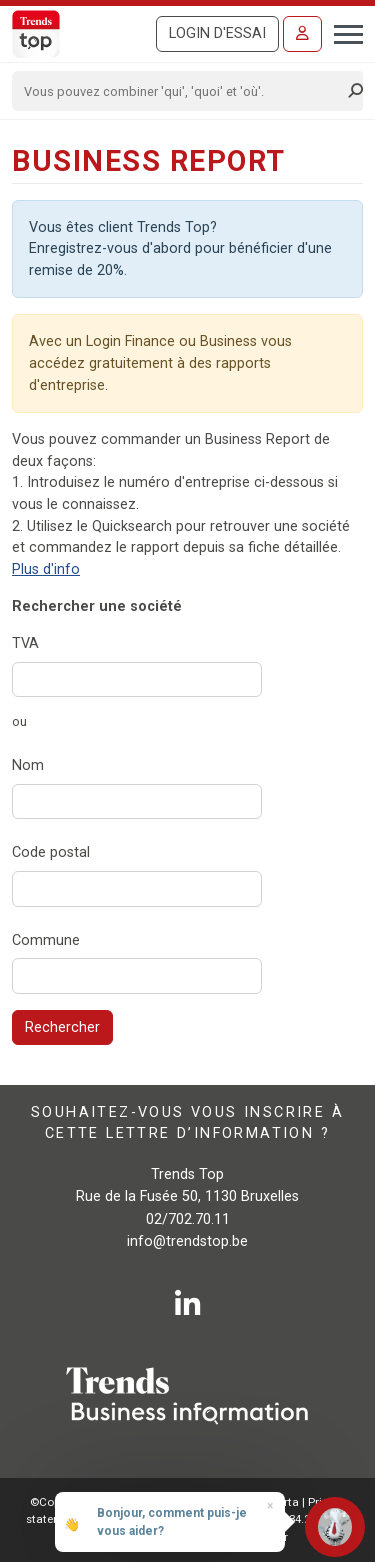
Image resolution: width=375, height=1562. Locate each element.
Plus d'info (46, 569)
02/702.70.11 (188, 1219)
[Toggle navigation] (342, 32)
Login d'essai (217, 33)
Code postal (51, 852)
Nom (28, 765)
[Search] (181, 91)
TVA (25, 643)
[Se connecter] (302, 34)
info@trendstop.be (187, 1241)
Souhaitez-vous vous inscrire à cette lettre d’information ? (187, 1122)
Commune (46, 940)
